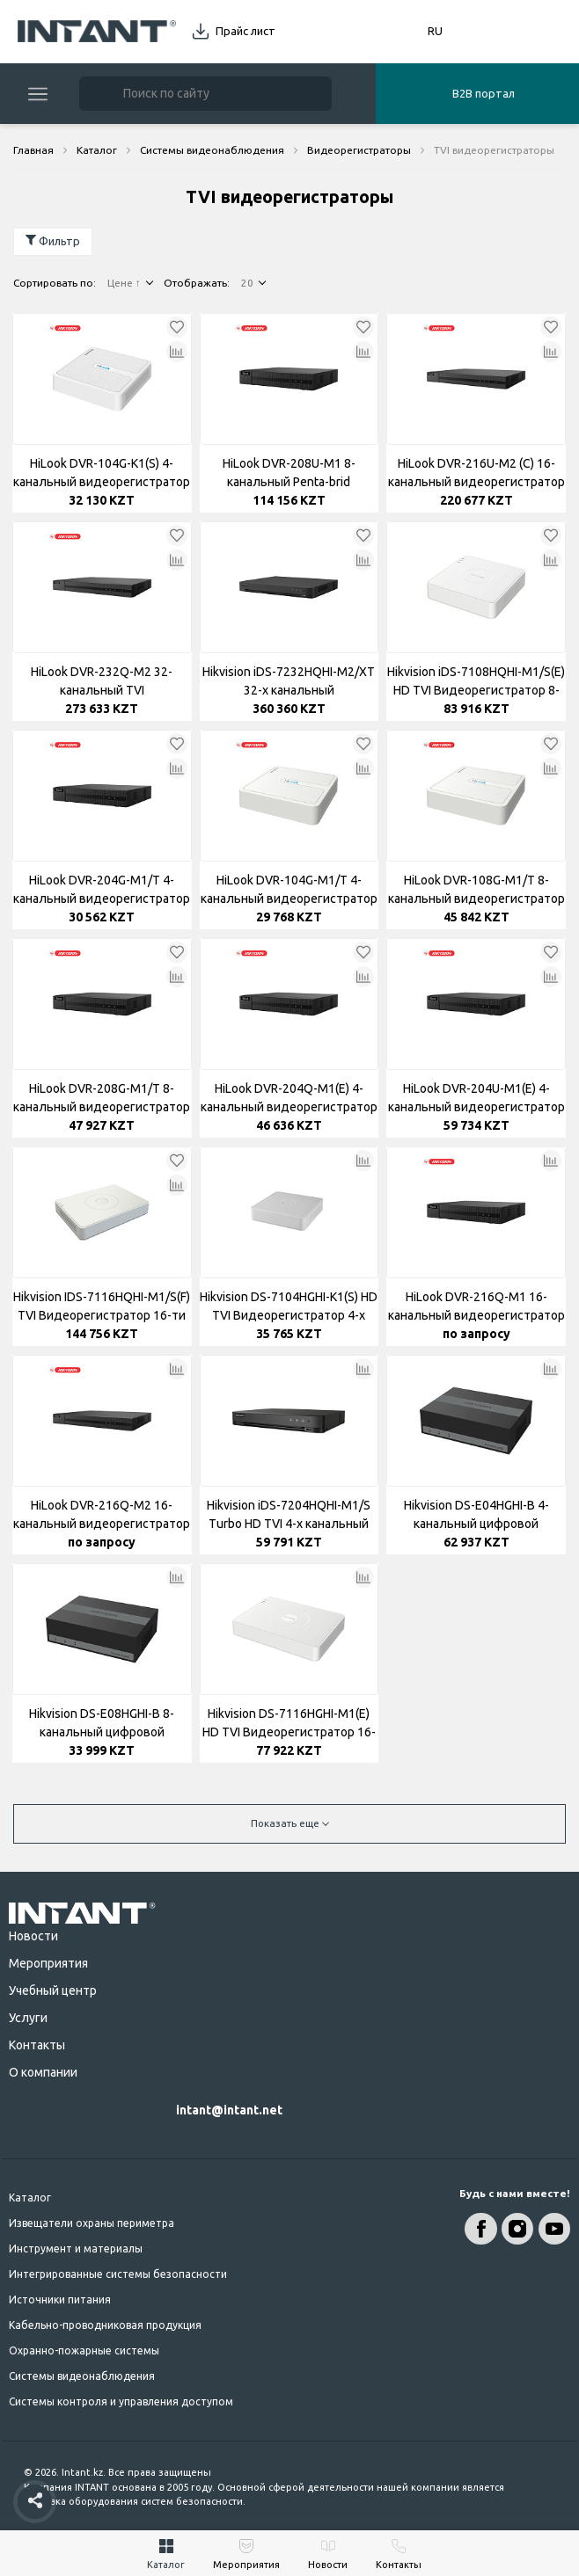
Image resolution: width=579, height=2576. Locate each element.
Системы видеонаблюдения (82, 2376)
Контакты (37, 2045)
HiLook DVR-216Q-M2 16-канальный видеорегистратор (101, 1514)
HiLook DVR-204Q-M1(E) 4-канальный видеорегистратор (289, 1097)
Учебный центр (53, 1990)
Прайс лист (245, 31)
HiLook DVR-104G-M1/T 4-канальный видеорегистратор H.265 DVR (289, 890)
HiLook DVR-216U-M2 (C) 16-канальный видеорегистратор (476, 472)
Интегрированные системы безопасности (118, 2274)
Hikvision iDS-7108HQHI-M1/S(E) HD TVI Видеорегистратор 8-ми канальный (476, 682)
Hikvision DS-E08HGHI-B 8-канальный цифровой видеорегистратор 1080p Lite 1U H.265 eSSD (101, 1724)
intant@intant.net (229, 2110)
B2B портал (483, 93)
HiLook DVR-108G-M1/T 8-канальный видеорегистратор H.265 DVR (476, 890)
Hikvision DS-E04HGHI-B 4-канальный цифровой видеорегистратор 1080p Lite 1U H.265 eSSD (476, 1515)
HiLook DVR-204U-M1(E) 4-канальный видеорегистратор (476, 1097)
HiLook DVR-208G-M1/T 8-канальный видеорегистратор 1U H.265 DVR (101, 1099)
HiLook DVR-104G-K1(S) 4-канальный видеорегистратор (101, 472)
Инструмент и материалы (76, 2248)
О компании (43, 2072)
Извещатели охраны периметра (91, 2223)
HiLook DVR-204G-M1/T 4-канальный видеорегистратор (101, 889)
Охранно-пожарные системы (84, 2350)
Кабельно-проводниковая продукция (105, 2325)
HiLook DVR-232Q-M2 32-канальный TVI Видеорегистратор (101, 682)
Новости (33, 1936)
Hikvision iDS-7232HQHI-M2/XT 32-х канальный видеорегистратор (288, 682)
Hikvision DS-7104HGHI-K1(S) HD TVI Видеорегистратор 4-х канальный (288, 1307)
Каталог (30, 2197)
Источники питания (60, 2299)
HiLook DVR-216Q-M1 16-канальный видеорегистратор (476, 1306)
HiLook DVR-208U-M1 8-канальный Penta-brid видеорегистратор (289, 473)
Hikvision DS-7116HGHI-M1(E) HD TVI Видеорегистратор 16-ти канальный (289, 1724)
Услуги (28, 2018)
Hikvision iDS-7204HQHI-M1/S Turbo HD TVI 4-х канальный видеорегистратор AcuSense (288, 1515)
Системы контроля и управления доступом (121, 2401)
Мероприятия (48, 1963)
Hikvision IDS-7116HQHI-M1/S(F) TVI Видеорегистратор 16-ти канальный (101, 1307)
